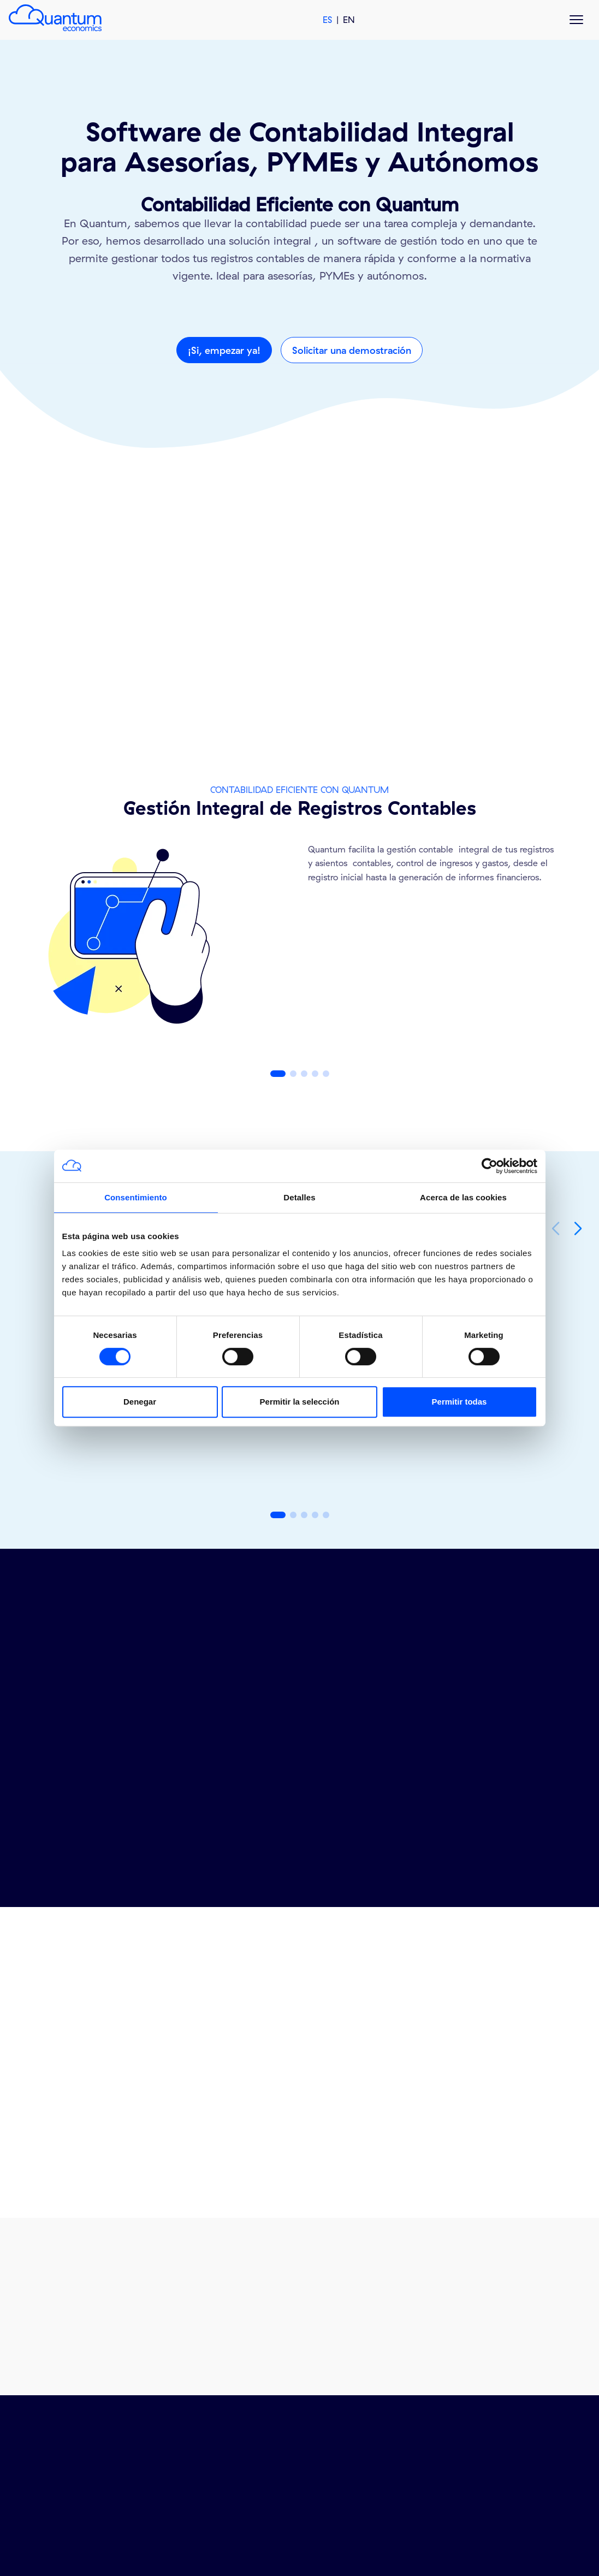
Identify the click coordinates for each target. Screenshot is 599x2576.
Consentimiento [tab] (135, 1197)
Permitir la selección (300, 1401)
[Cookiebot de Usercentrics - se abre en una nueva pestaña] (489, 1166)
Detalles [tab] (299, 1197)
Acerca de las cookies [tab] (463, 1197)
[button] (278, 1073)
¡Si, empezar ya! (224, 350)
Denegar (139, 1401)
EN (349, 19)
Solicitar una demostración (351, 350)
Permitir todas (459, 1401)
